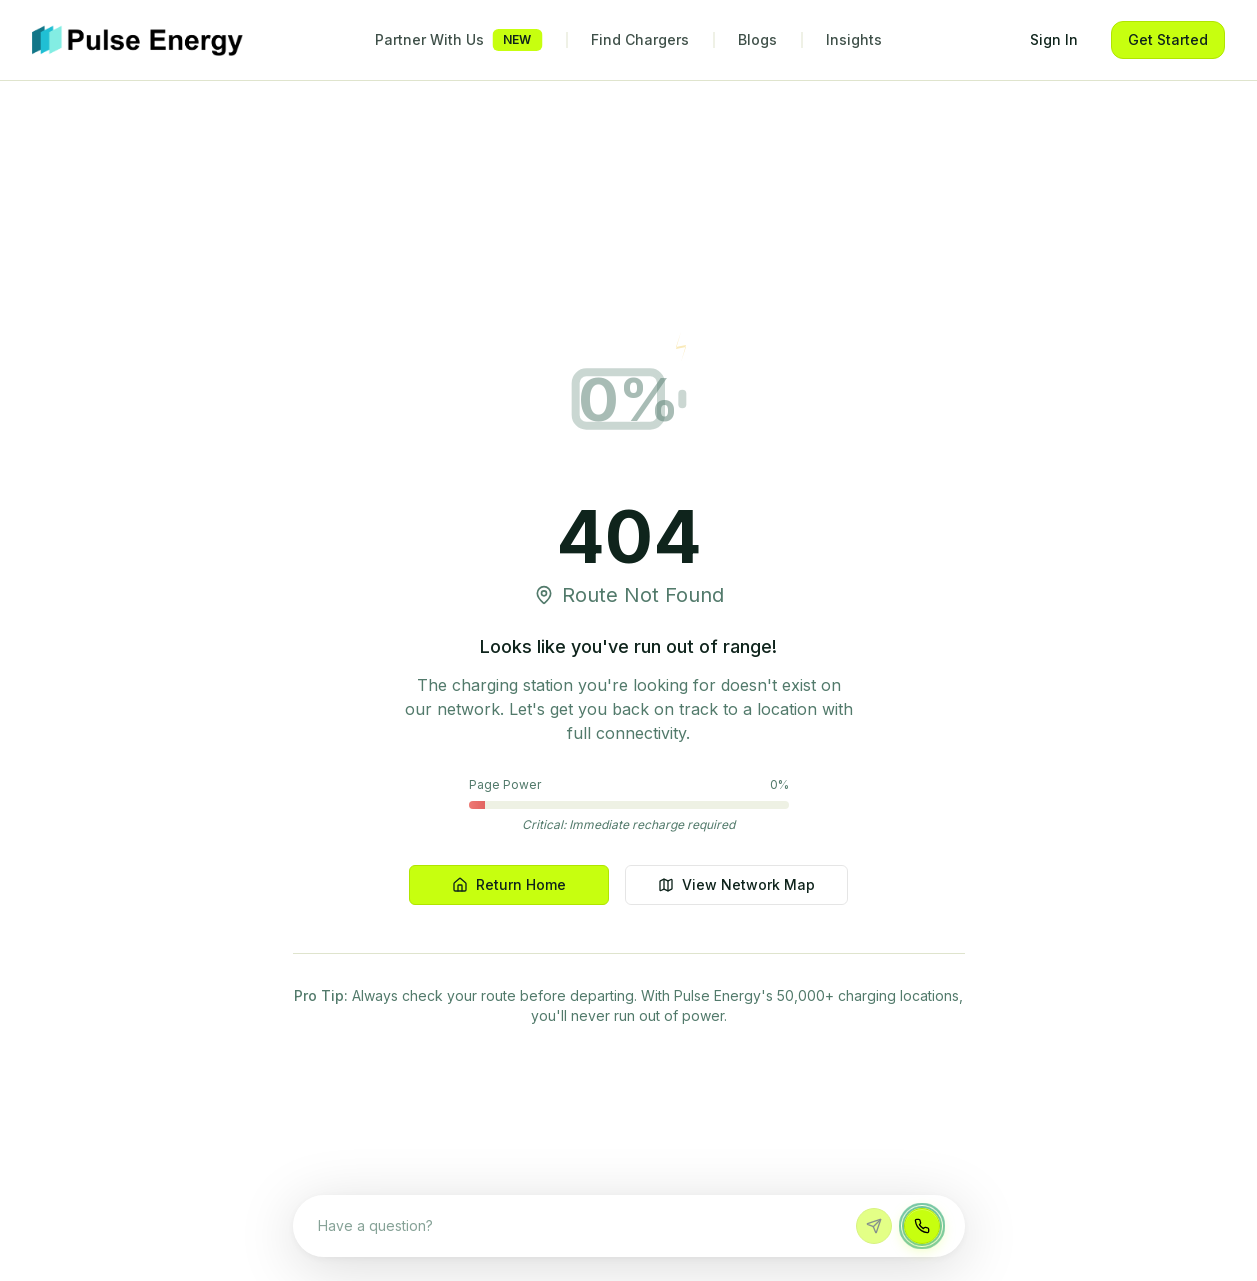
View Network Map (736, 884)
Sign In (1054, 39)
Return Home (509, 884)
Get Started (1168, 39)
